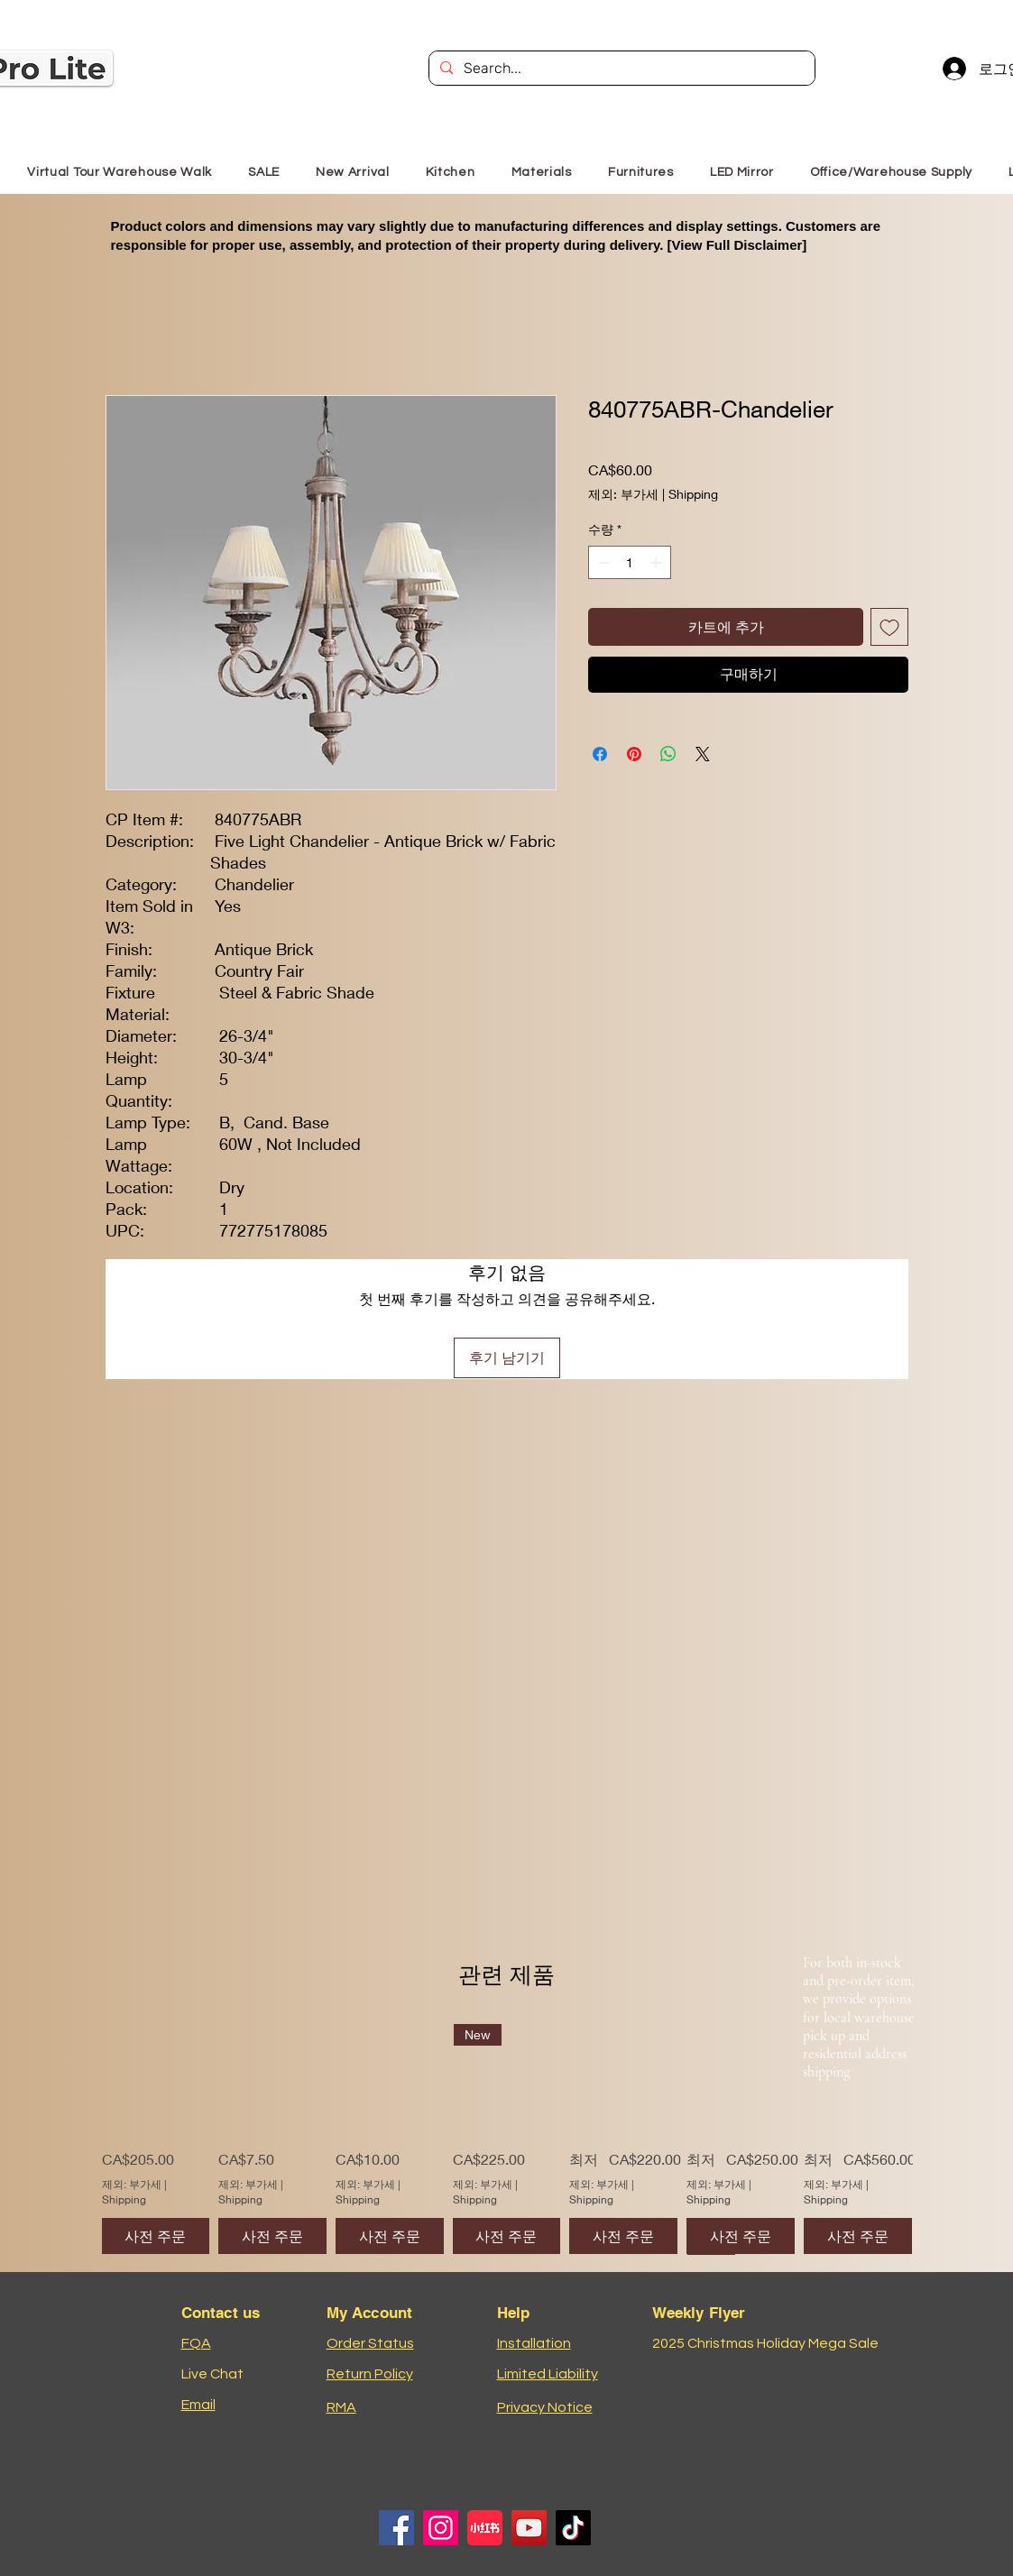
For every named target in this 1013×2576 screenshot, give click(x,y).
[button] (641, 172)
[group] (507, 2139)
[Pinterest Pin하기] (634, 754)
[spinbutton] (629, 562)
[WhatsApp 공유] (668, 754)
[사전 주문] (156, 2236)
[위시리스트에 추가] (889, 627)
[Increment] (657, 562)
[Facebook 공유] (600, 754)
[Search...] (620, 68)
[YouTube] (529, 2527)
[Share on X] (703, 754)
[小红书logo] (484, 2527)
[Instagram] (440, 2527)
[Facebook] (396, 2527)
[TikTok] (573, 2527)
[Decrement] (602, 562)
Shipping (693, 493)
